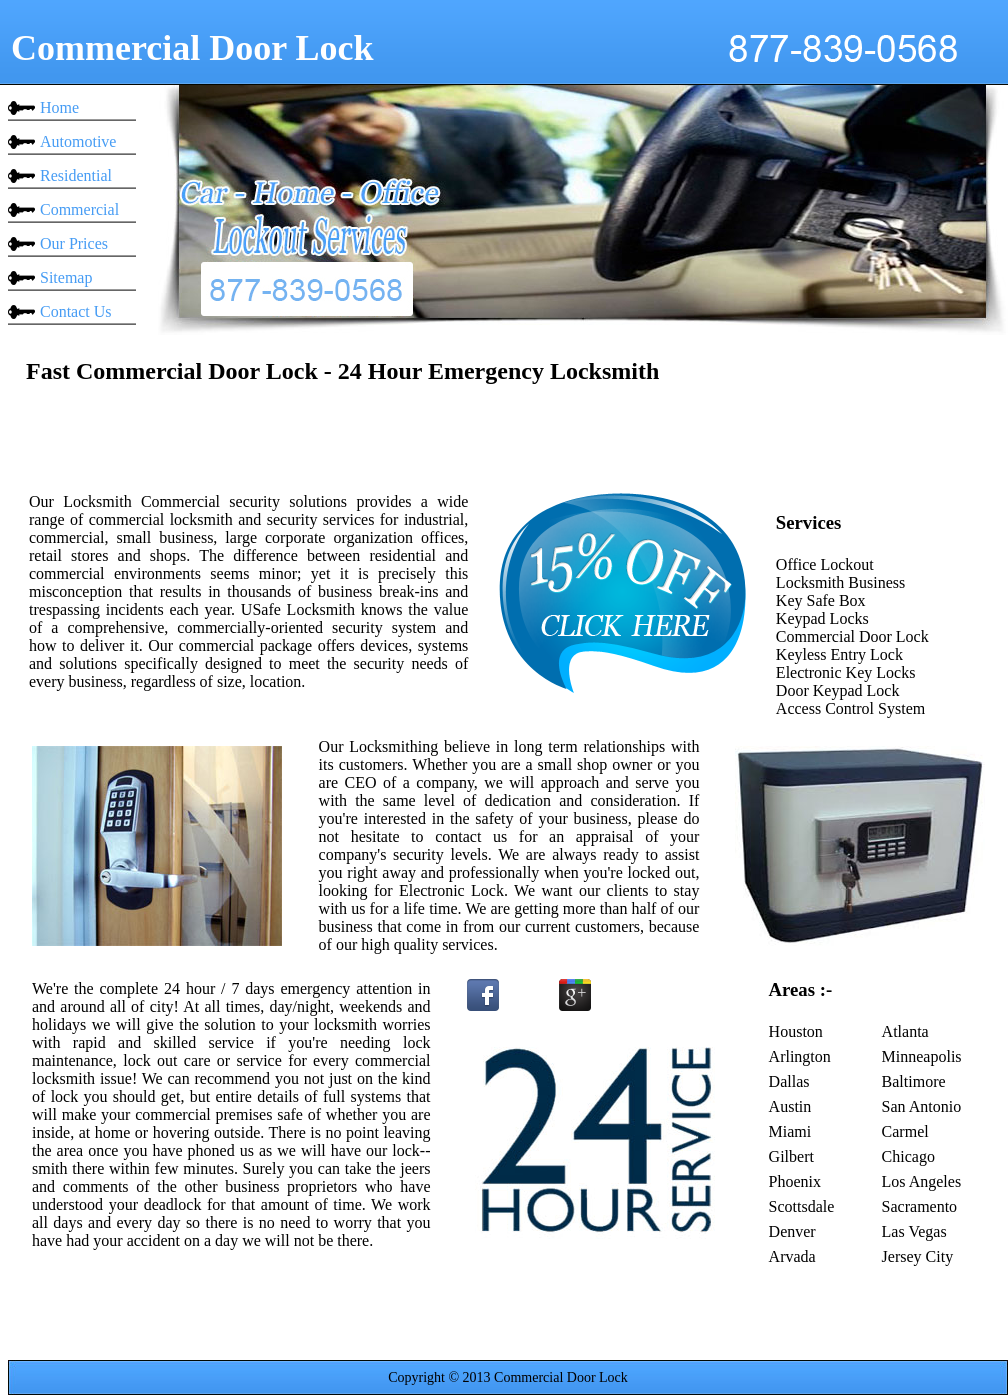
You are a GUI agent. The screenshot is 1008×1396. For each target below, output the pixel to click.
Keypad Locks (822, 618)
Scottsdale (802, 1206)
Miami (790, 1131)
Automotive (78, 141)
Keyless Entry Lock (839, 654)
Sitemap (66, 277)
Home (59, 107)
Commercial (79, 209)
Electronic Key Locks (846, 672)
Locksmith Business (840, 582)
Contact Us (76, 311)
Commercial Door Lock (852, 636)
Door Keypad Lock (838, 690)
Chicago (908, 1156)
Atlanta (905, 1031)
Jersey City (918, 1256)
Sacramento (920, 1206)
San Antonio (922, 1106)
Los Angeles (922, 1181)
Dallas (789, 1081)
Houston (796, 1031)
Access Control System (850, 708)
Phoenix (795, 1181)
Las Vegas (914, 1231)
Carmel (905, 1131)
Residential (76, 175)
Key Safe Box (821, 600)
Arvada (792, 1256)
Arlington (800, 1056)
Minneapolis (922, 1056)
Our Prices (74, 243)
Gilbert (791, 1156)
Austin (790, 1106)
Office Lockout (825, 564)
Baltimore (914, 1081)
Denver (792, 1231)
